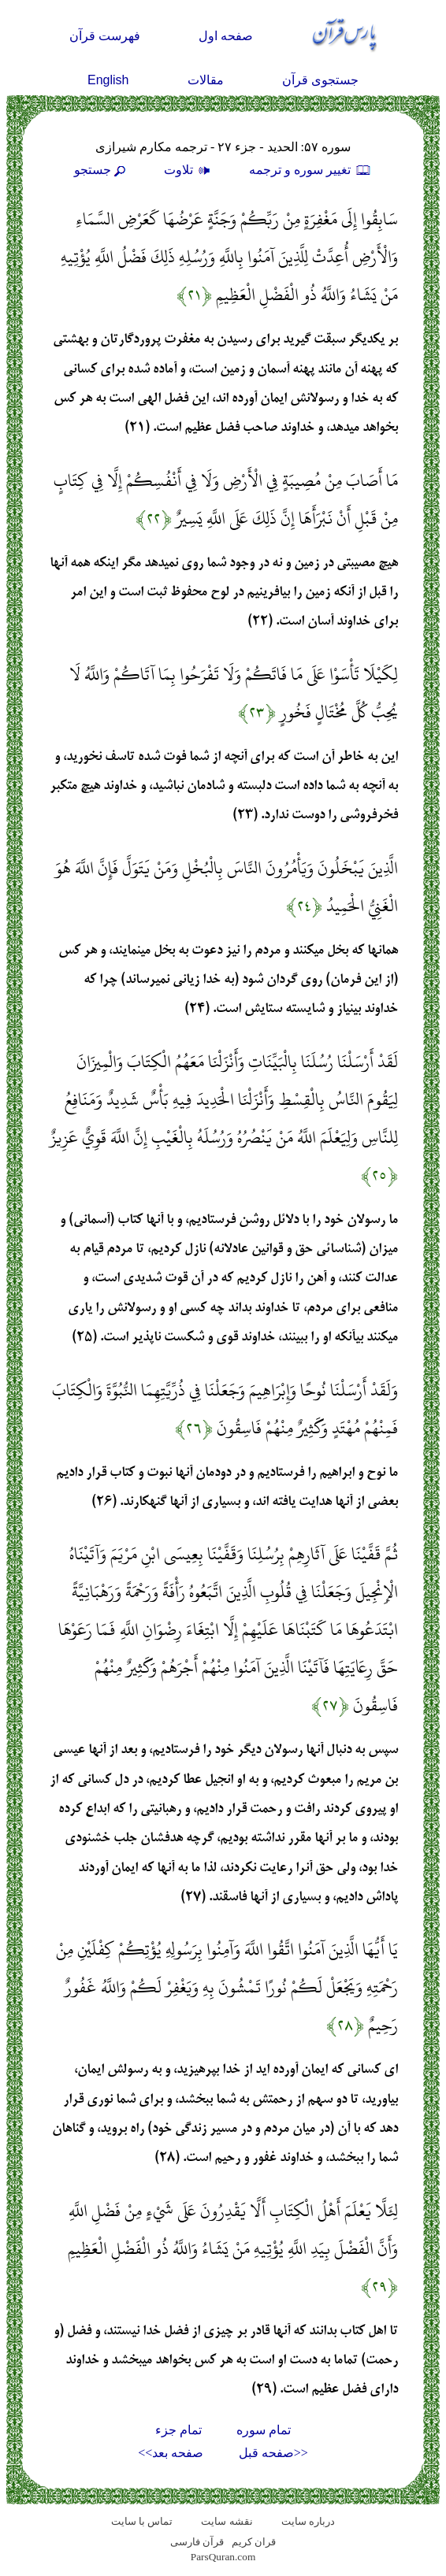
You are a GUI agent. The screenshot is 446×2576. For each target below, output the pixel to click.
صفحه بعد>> (170, 2452)
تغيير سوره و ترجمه (310, 169)
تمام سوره (263, 2430)
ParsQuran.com (223, 2557)
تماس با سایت (142, 2521)
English (107, 80)
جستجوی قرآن (320, 80)
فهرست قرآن (104, 36)
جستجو (101, 169)
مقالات (206, 80)
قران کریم (254, 2542)
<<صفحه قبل (273, 2452)
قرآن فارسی (197, 2542)
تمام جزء (178, 2430)
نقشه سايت (226, 2521)
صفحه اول (226, 36)
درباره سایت (308, 2521)
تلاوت (189, 169)
